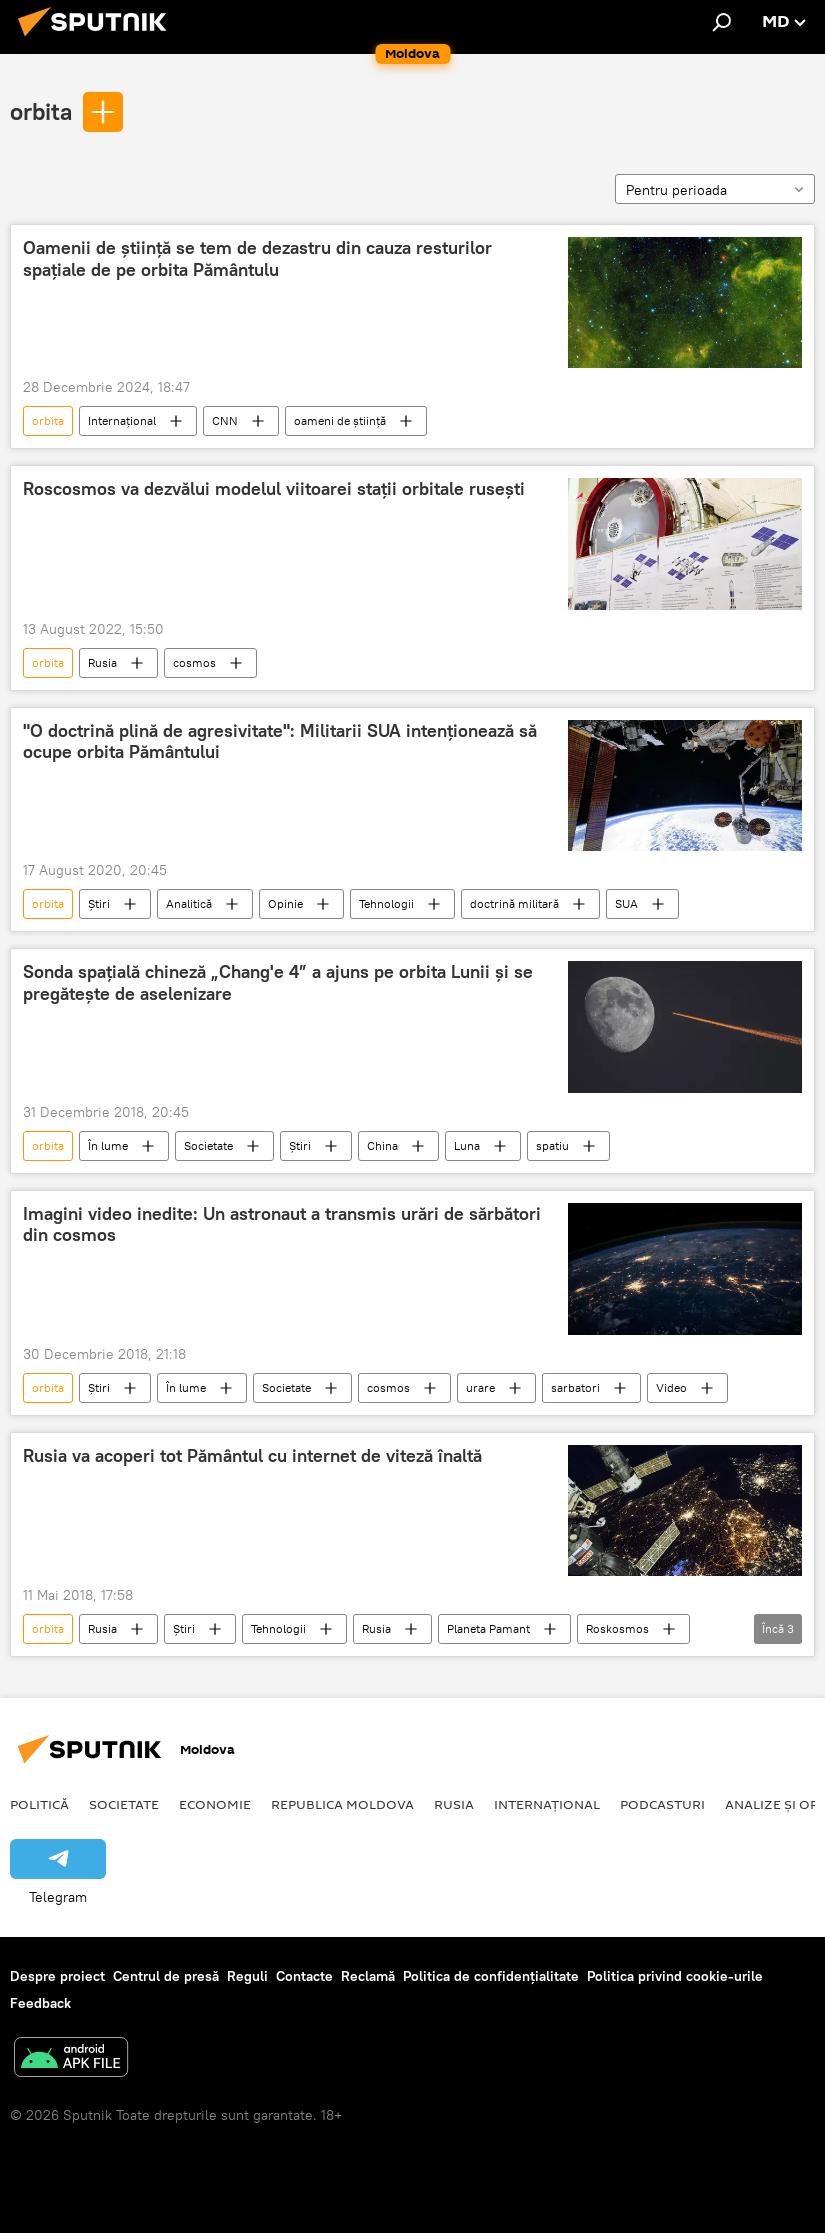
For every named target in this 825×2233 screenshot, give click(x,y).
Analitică (189, 903)
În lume (108, 1145)
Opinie (285, 903)
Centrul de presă (166, 1976)
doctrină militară (514, 903)
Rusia (102, 662)
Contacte (304, 1976)
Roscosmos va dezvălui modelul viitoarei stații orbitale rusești (274, 489)
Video (671, 1387)
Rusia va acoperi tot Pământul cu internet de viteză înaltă (252, 1456)
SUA (626, 903)
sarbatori (575, 1387)
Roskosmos (617, 1628)
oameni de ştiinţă (340, 420)
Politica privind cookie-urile (675, 1976)
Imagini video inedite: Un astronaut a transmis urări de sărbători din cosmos (282, 1225)
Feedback (40, 2003)
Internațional (122, 420)
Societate (208, 1145)
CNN (225, 420)
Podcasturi (662, 1804)
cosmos (194, 662)
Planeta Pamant (488, 1628)
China (382, 1145)
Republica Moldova (342, 1804)
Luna (467, 1145)
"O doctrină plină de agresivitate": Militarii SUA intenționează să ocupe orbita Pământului (280, 742)
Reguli (247, 1976)
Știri (99, 903)
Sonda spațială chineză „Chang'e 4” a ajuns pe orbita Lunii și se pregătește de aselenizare (278, 983)
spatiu (552, 1145)
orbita (41, 111)
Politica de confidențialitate (491, 1976)
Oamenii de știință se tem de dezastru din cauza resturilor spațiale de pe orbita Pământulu (257, 259)
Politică (39, 1804)
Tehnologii (386, 903)
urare (480, 1387)
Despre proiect (57, 1976)
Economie (215, 1804)
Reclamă (368, 1976)
